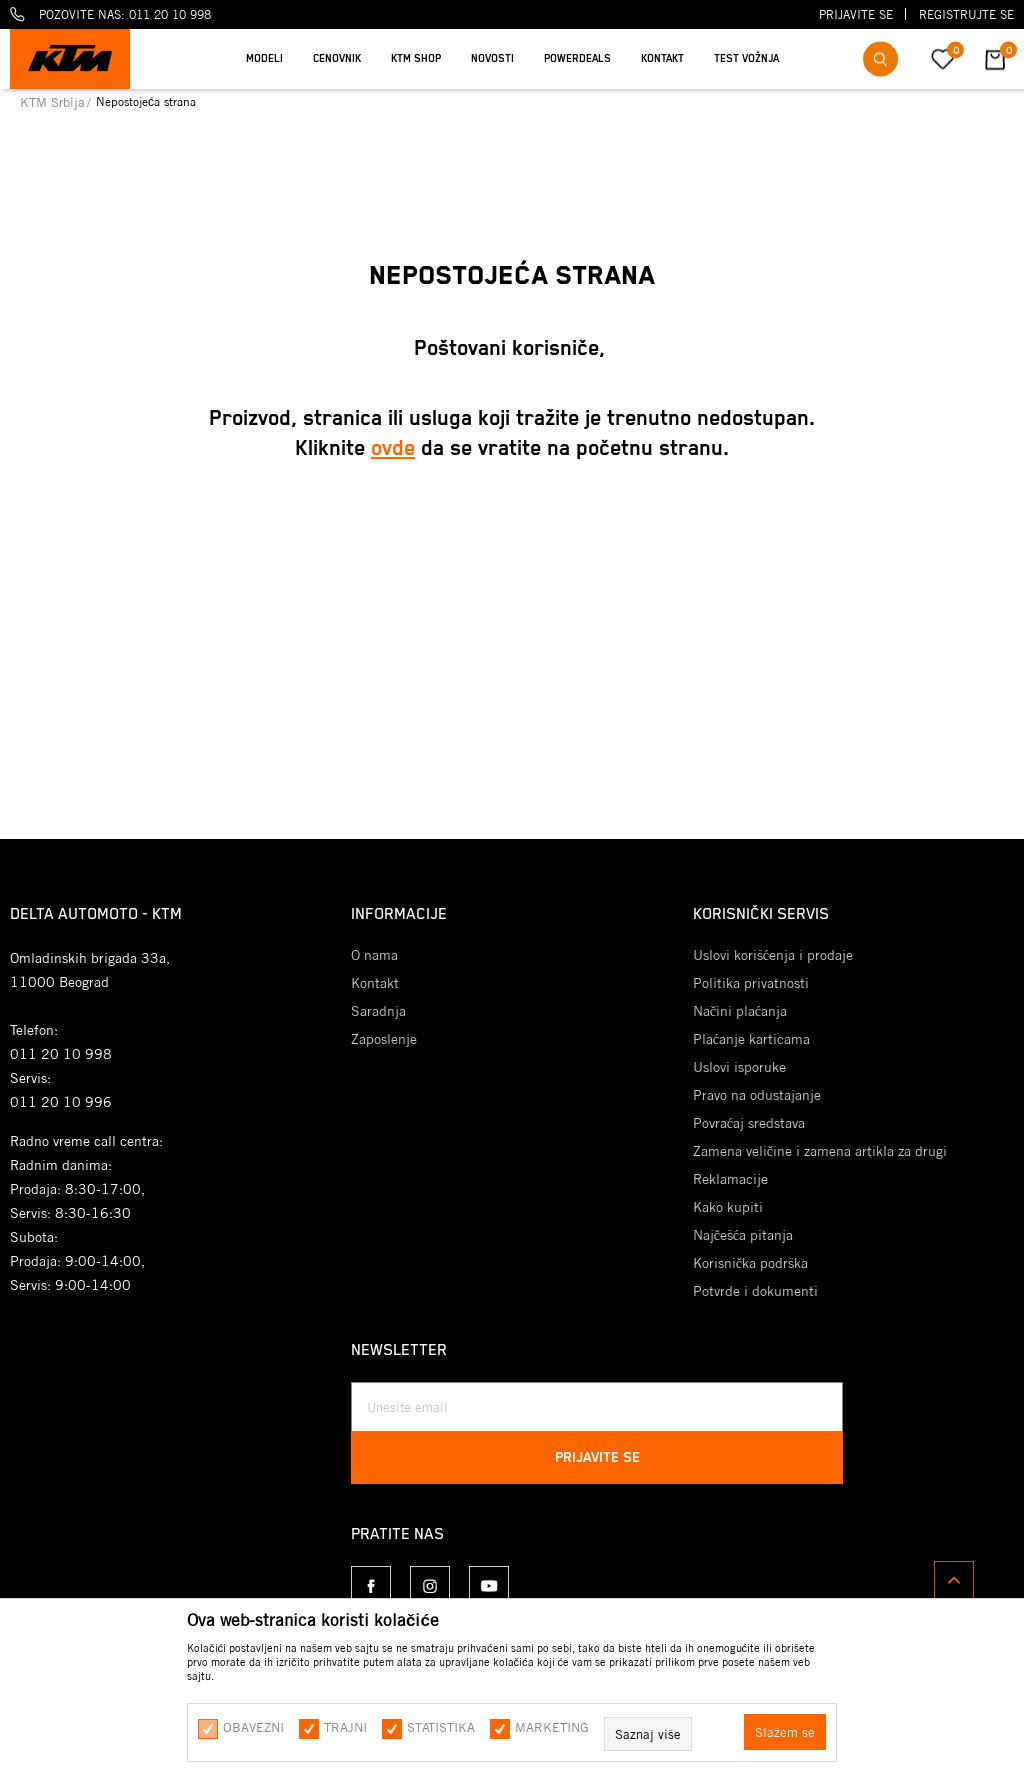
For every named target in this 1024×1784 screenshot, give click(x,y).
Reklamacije (730, 1179)
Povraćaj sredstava (749, 1123)
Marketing (552, 1727)
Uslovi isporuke (739, 1067)
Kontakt (375, 983)
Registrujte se (966, 14)
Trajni (345, 1727)
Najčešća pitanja (743, 1235)
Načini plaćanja (740, 1011)
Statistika (441, 1727)
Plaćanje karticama (751, 1039)
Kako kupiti (728, 1207)
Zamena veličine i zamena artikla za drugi (820, 1151)
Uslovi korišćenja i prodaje (773, 955)
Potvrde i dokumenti (755, 1291)
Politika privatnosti (751, 983)
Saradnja (378, 1011)
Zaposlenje (384, 1039)
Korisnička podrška (750, 1263)
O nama (374, 955)
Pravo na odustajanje (757, 1095)
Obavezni (253, 1727)
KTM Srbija (52, 102)
